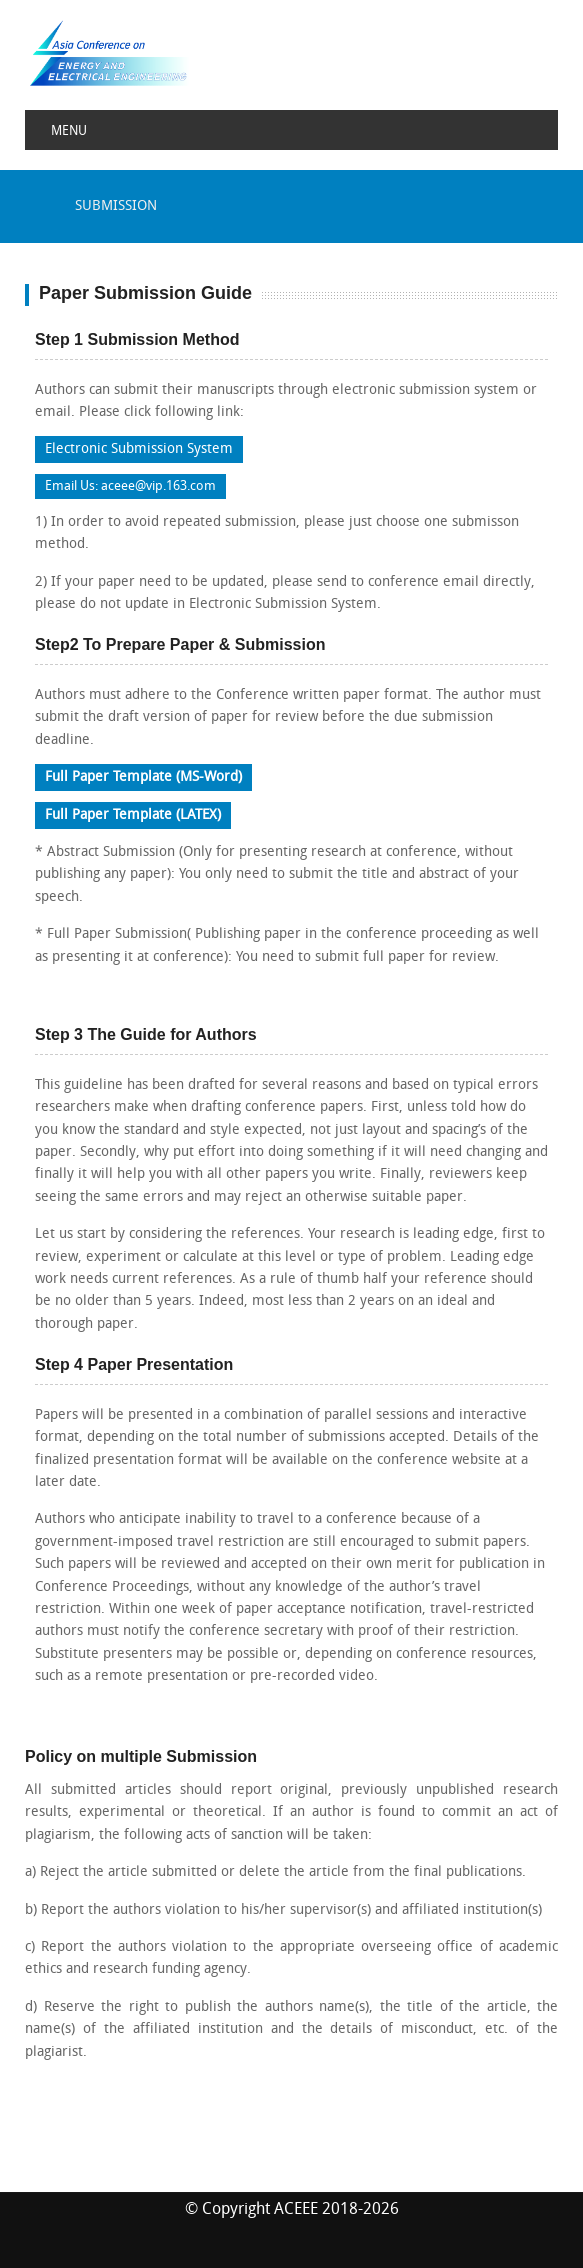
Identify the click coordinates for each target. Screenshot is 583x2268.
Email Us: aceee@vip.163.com (130, 486)
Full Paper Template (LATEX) (133, 815)
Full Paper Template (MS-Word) (143, 777)
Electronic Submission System (139, 449)
